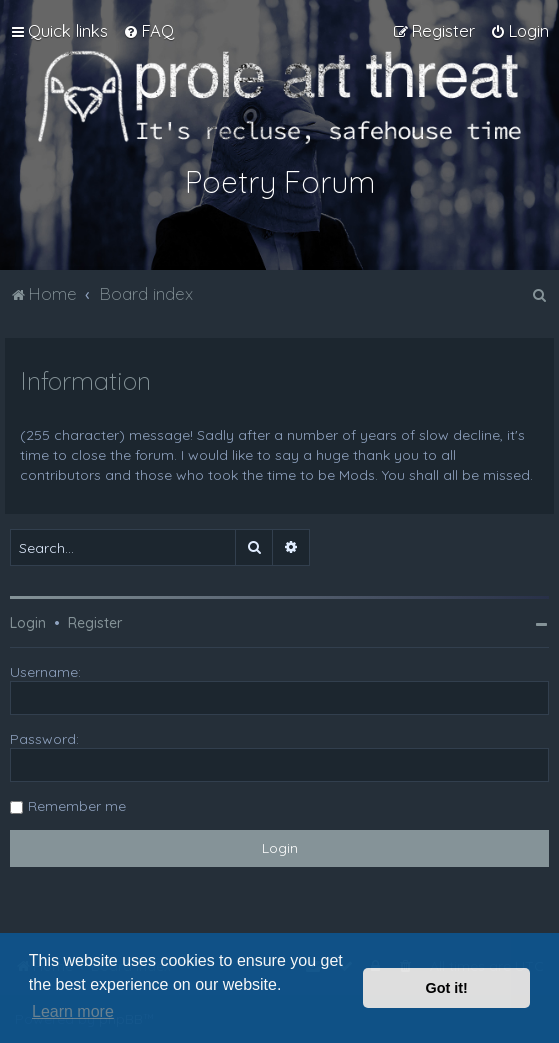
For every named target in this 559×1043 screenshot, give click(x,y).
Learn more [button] (73, 1011)
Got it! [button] (447, 988)
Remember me (77, 806)
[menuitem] (148, 31)
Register (95, 623)
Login (28, 623)
